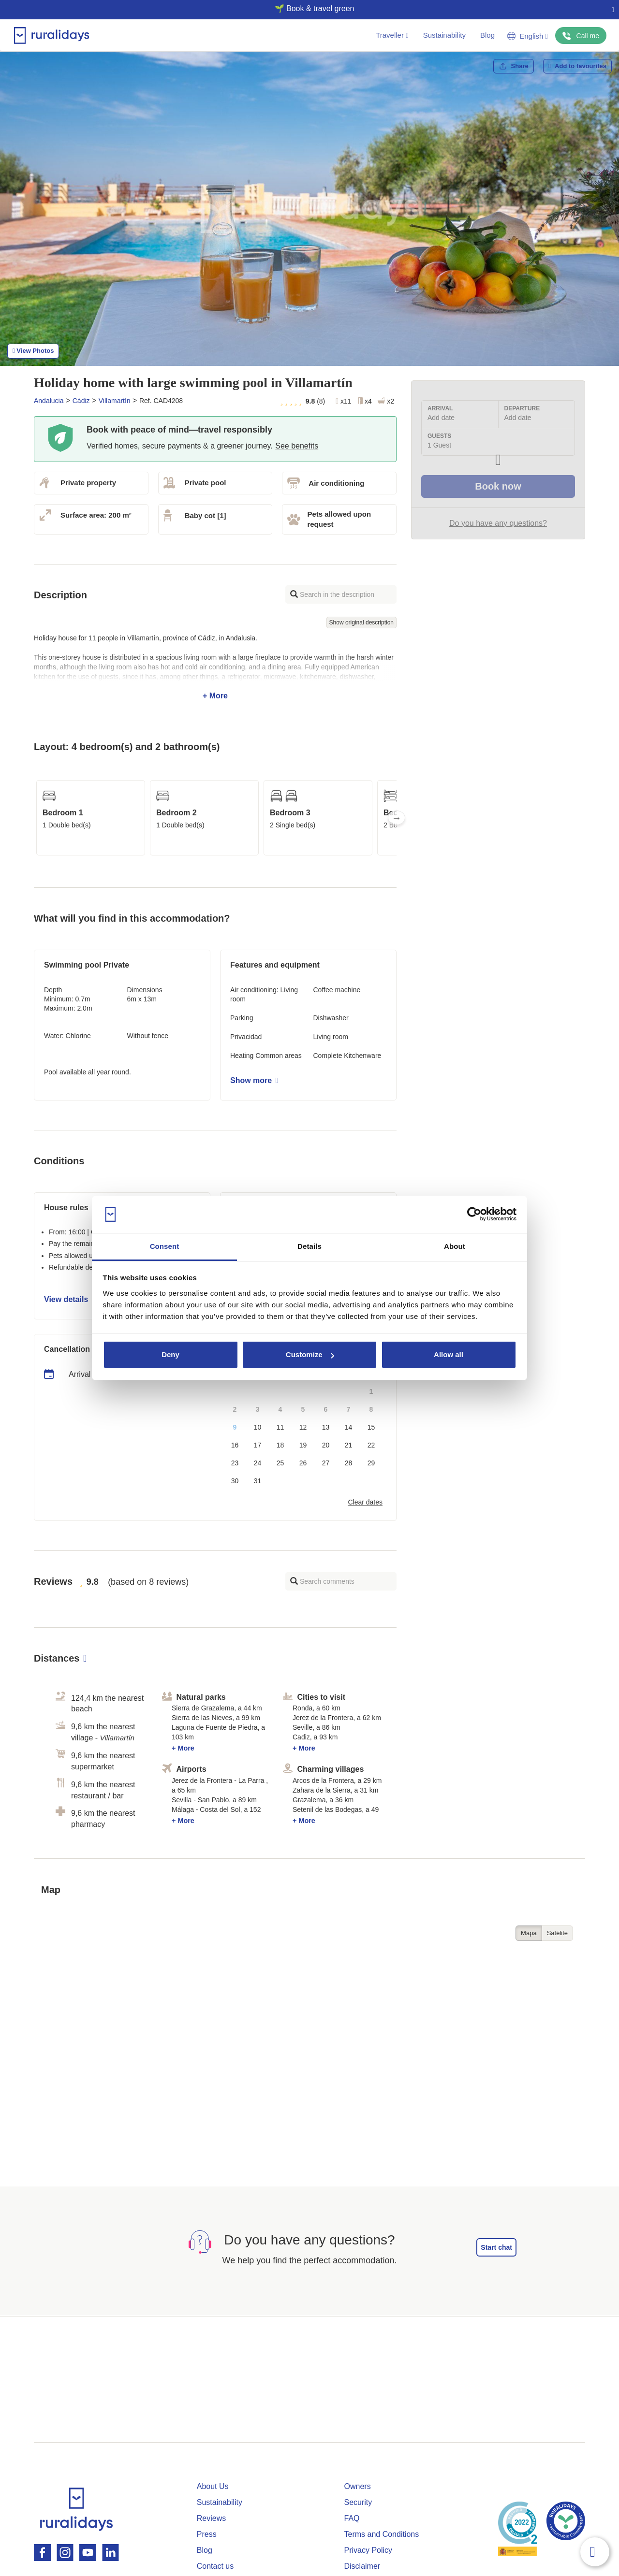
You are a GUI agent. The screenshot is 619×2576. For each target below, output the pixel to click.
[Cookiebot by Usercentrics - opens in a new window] (474, 1214)
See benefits (296, 446)
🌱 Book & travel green (306, 8)
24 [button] (258, 1463)
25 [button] (280, 1463)
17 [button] (258, 1445)
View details (69, 1299)
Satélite (557, 1933)
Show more (254, 1080)
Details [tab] (309, 1246)
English (527, 36)
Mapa (529, 1933)
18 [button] (280, 1445)
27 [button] (326, 1463)
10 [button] (258, 1427)
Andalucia (49, 401)
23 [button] (235, 1463)
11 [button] (280, 1427)
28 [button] (349, 1463)
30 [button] (235, 1481)
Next (396, 817)
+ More (215, 666)
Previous (34, 817)
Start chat (496, 2247)
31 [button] (258, 1481)
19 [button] (303, 1445)
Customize (310, 1354)
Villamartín (115, 401)
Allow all (448, 1354)
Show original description (361, 622)
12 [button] (303, 1427)
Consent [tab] (164, 1246)
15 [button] (371, 1427)
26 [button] (303, 1463)
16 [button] (235, 1445)
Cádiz (81, 401)
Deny (170, 1354)
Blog (487, 35)
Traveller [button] (392, 35)
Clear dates (365, 1502)
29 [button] (371, 1463)
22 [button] (371, 1445)
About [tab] (454, 1246)
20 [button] (326, 1445)
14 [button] (349, 1427)
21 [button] (349, 1445)
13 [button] (326, 1427)
